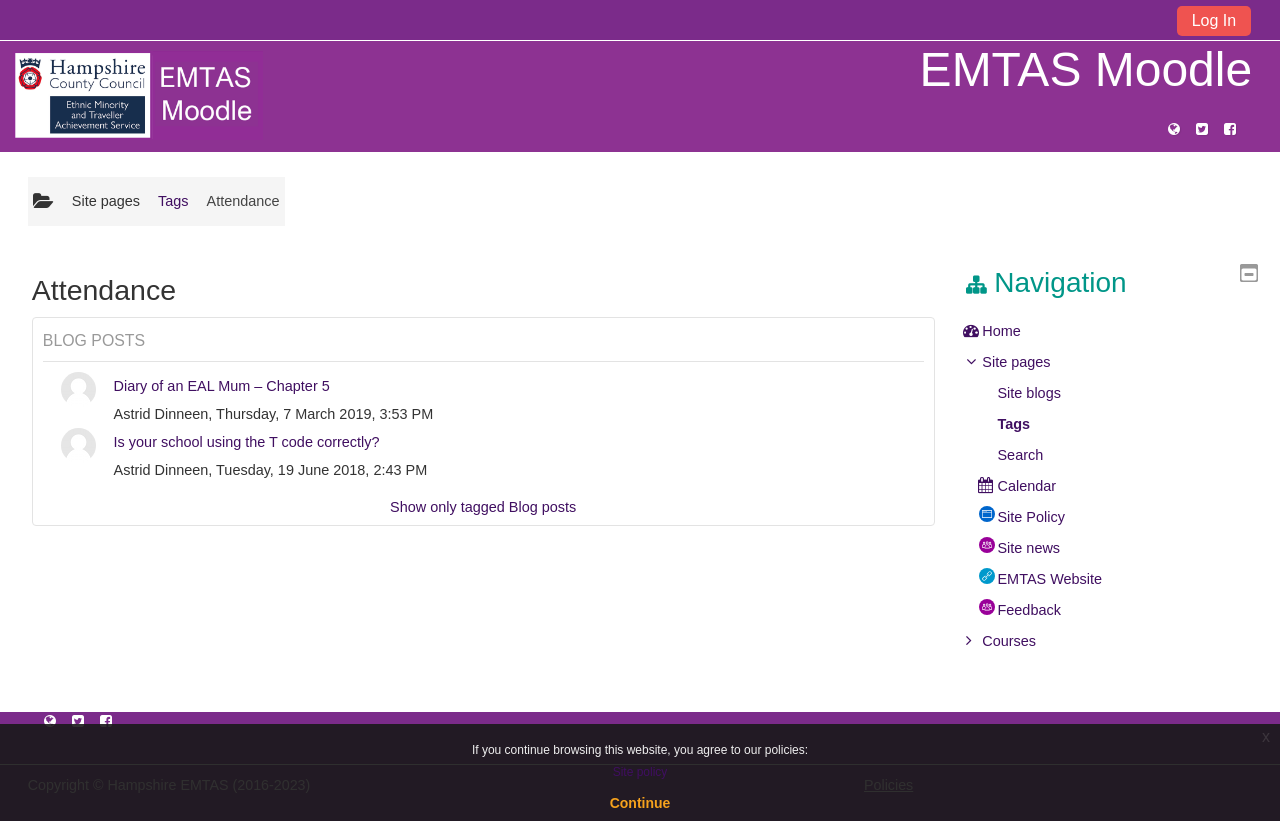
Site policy (640, 772)
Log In (1214, 20)
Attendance (243, 201)
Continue (640, 803)
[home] (138, 95)
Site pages (106, 201)
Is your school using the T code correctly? (247, 442)
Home (1016, 331)
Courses (1024, 641)
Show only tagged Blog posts (483, 507)
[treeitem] (1117, 331)
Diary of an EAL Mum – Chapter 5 (222, 386)
